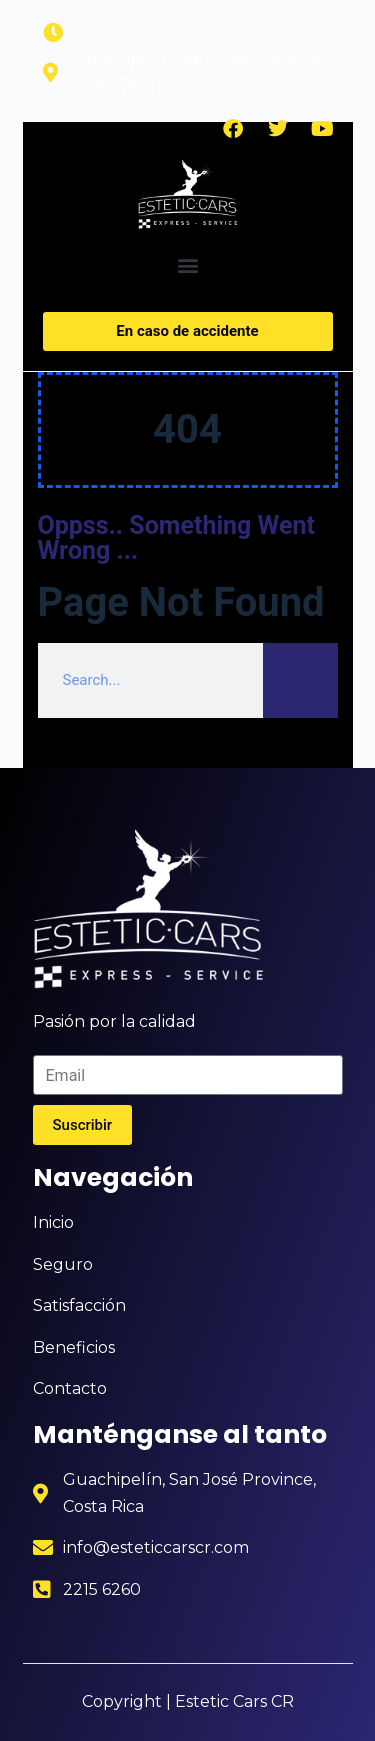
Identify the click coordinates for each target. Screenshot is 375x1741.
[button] (187, 265)
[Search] (300, 680)
